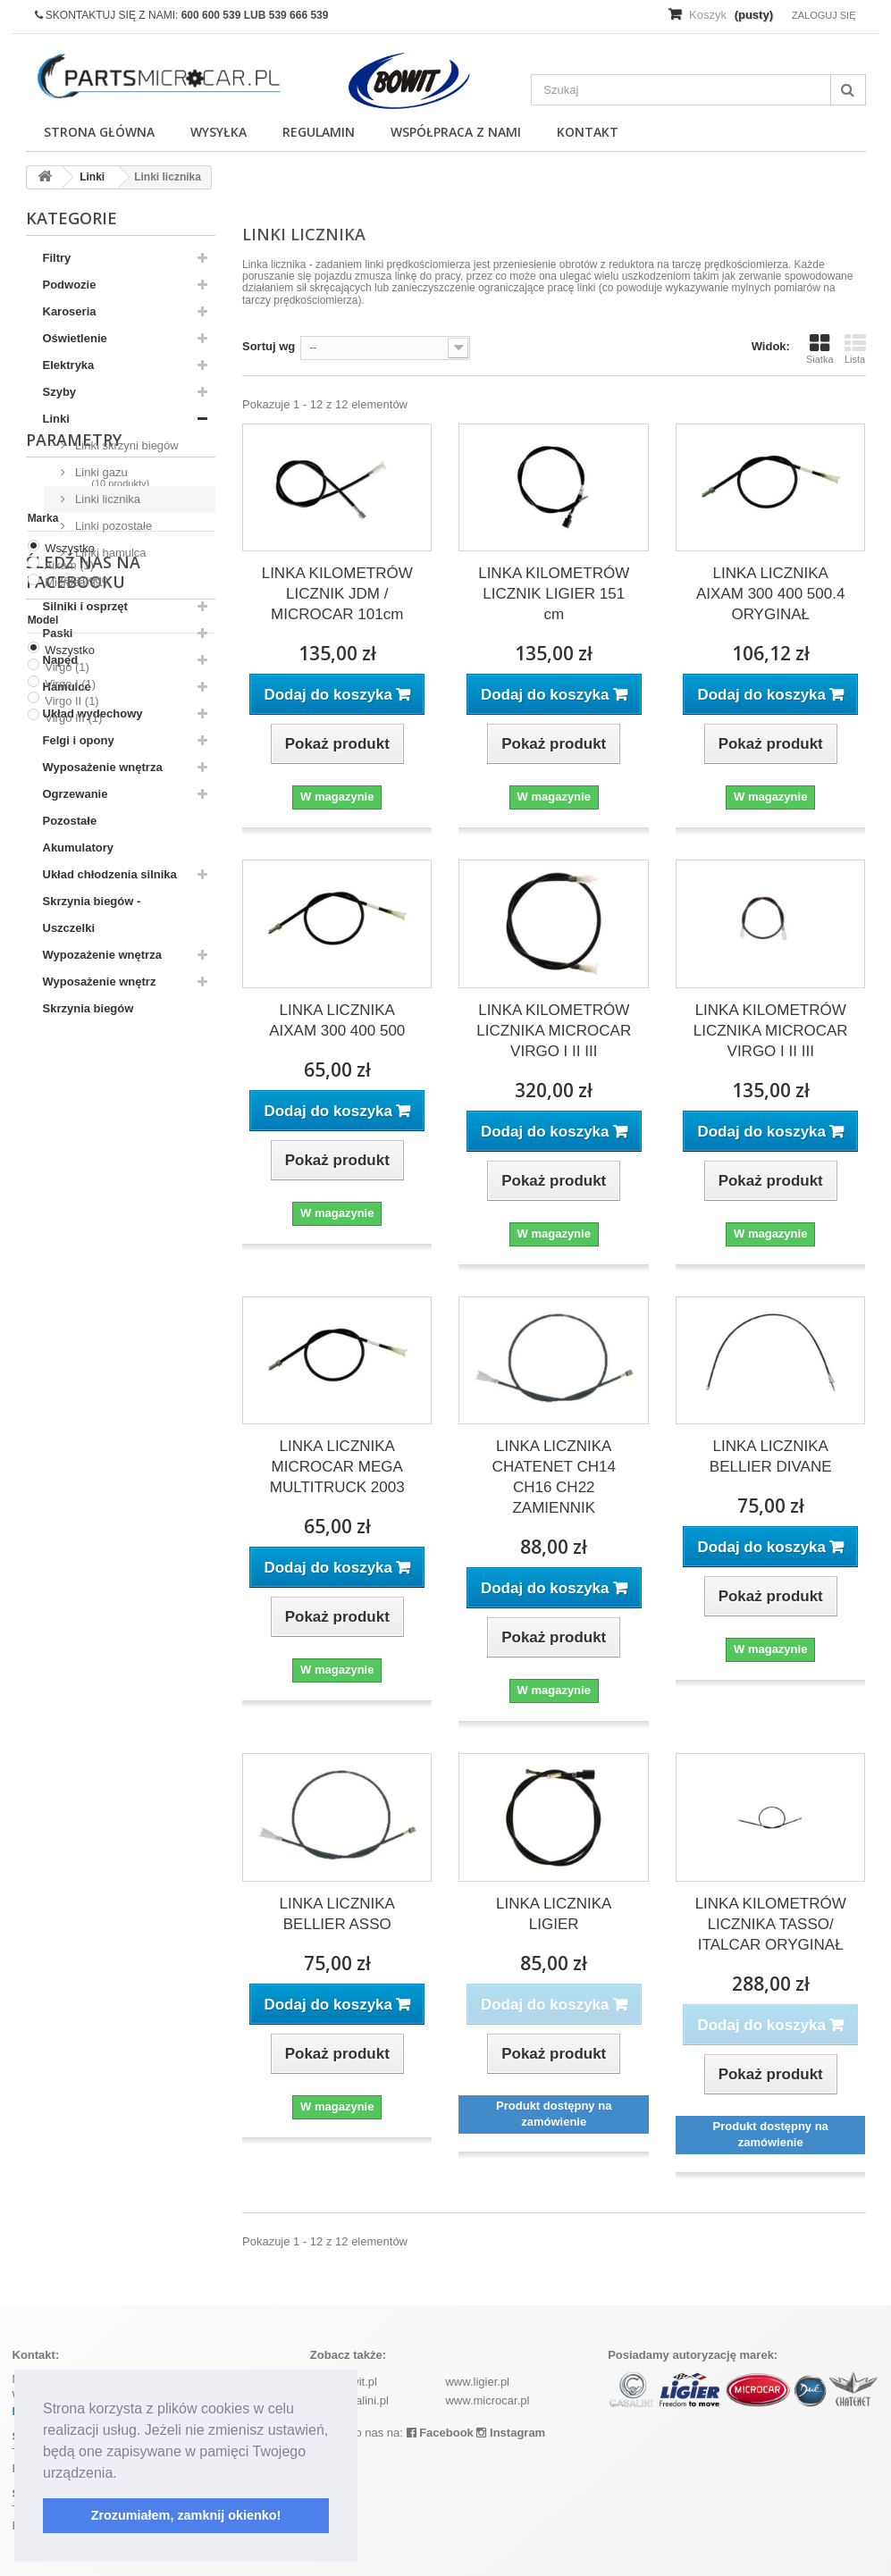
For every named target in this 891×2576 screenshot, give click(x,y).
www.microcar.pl (487, 2400)
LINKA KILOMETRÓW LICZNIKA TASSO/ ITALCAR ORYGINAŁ (770, 1924)
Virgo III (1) (73, 1337)
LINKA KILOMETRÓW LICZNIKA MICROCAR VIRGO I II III (553, 1031)
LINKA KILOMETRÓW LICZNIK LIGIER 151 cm (553, 594)
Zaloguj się (824, 15)
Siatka (820, 348)
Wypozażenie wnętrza (102, 954)
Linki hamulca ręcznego (104, 566)
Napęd (61, 660)
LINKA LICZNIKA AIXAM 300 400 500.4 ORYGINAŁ (770, 594)
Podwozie (70, 284)
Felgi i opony (78, 740)
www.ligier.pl (477, 2381)
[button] (123, 2474)
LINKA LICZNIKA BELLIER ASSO (337, 1914)
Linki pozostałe (112, 526)
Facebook (440, 2432)
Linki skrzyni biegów (125, 445)
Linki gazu (100, 472)
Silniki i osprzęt (85, 606)
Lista (855, 348)
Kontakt (587, 131)
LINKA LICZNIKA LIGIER (553, 1914)
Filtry (57, 257)
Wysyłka (218, 131)
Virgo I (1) (70, 1303)
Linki (56, 418)
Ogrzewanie (75, 794)
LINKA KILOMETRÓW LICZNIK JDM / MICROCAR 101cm (337, 594)
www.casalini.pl (349, 2400)
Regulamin (318, 131)
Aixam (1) (70, 1184)
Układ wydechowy (93, 713)
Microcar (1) (75, 1201)
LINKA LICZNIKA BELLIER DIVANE (771, 1456)
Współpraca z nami (456, 131)
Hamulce (67, 686)
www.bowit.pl (343, 2381)
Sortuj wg (268, 346)
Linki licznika (106, 499)
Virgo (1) (67, 1286)
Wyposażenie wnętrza (103, 767)
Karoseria (70, 311)
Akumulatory (78, 847)
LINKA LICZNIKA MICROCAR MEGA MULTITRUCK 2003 (337, 1467)
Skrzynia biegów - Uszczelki (92, 914)
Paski (58, 633)
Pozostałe (70, 820)
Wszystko (70, 1167)
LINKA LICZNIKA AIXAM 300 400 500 (337, 1020)
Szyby (60, 392)
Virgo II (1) (71, 1320)
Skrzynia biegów (88, 1008)
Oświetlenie (75, 338)
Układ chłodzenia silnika (110, 874)
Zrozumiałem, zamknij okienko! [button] (186, 2515)
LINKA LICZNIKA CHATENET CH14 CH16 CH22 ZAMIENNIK (554, 1477)
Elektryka (69, 365)
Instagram (510, 2432)
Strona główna (99, 131)
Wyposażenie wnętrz (99, 981)
